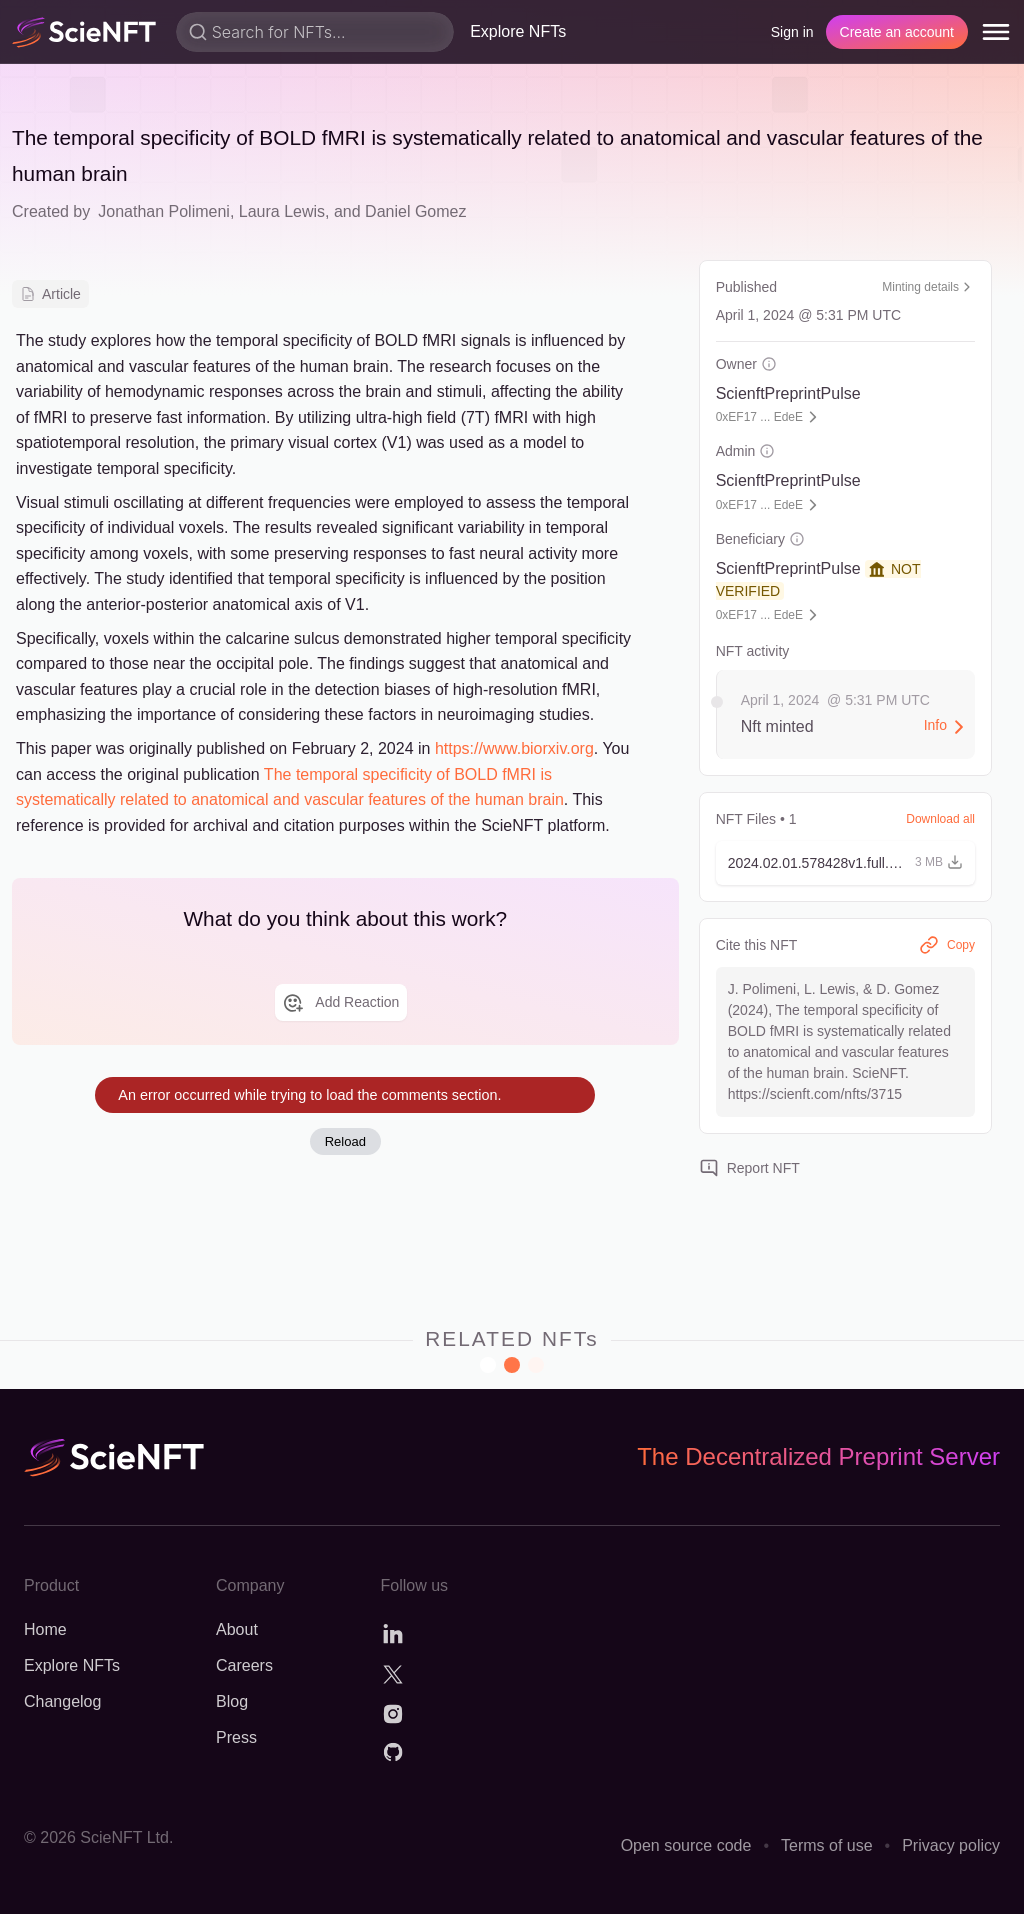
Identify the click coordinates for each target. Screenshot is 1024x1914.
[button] (845, 863)
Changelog (62, 1701)
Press (236, 1737)
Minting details (928, 287)
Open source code (686, 1845)
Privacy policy (951, 1845)
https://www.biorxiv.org (514, 748)
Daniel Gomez (415, 211)
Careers (244, 1665)
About (237, 1629)
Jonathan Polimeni (164, 211)
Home (45, 1629)
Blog (232, 1701)
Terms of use (827, 1845)
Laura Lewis (282, 211)
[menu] (996, 32)
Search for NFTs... (279, 32)
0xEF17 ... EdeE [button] (759, 417)
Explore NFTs (518, 31)
